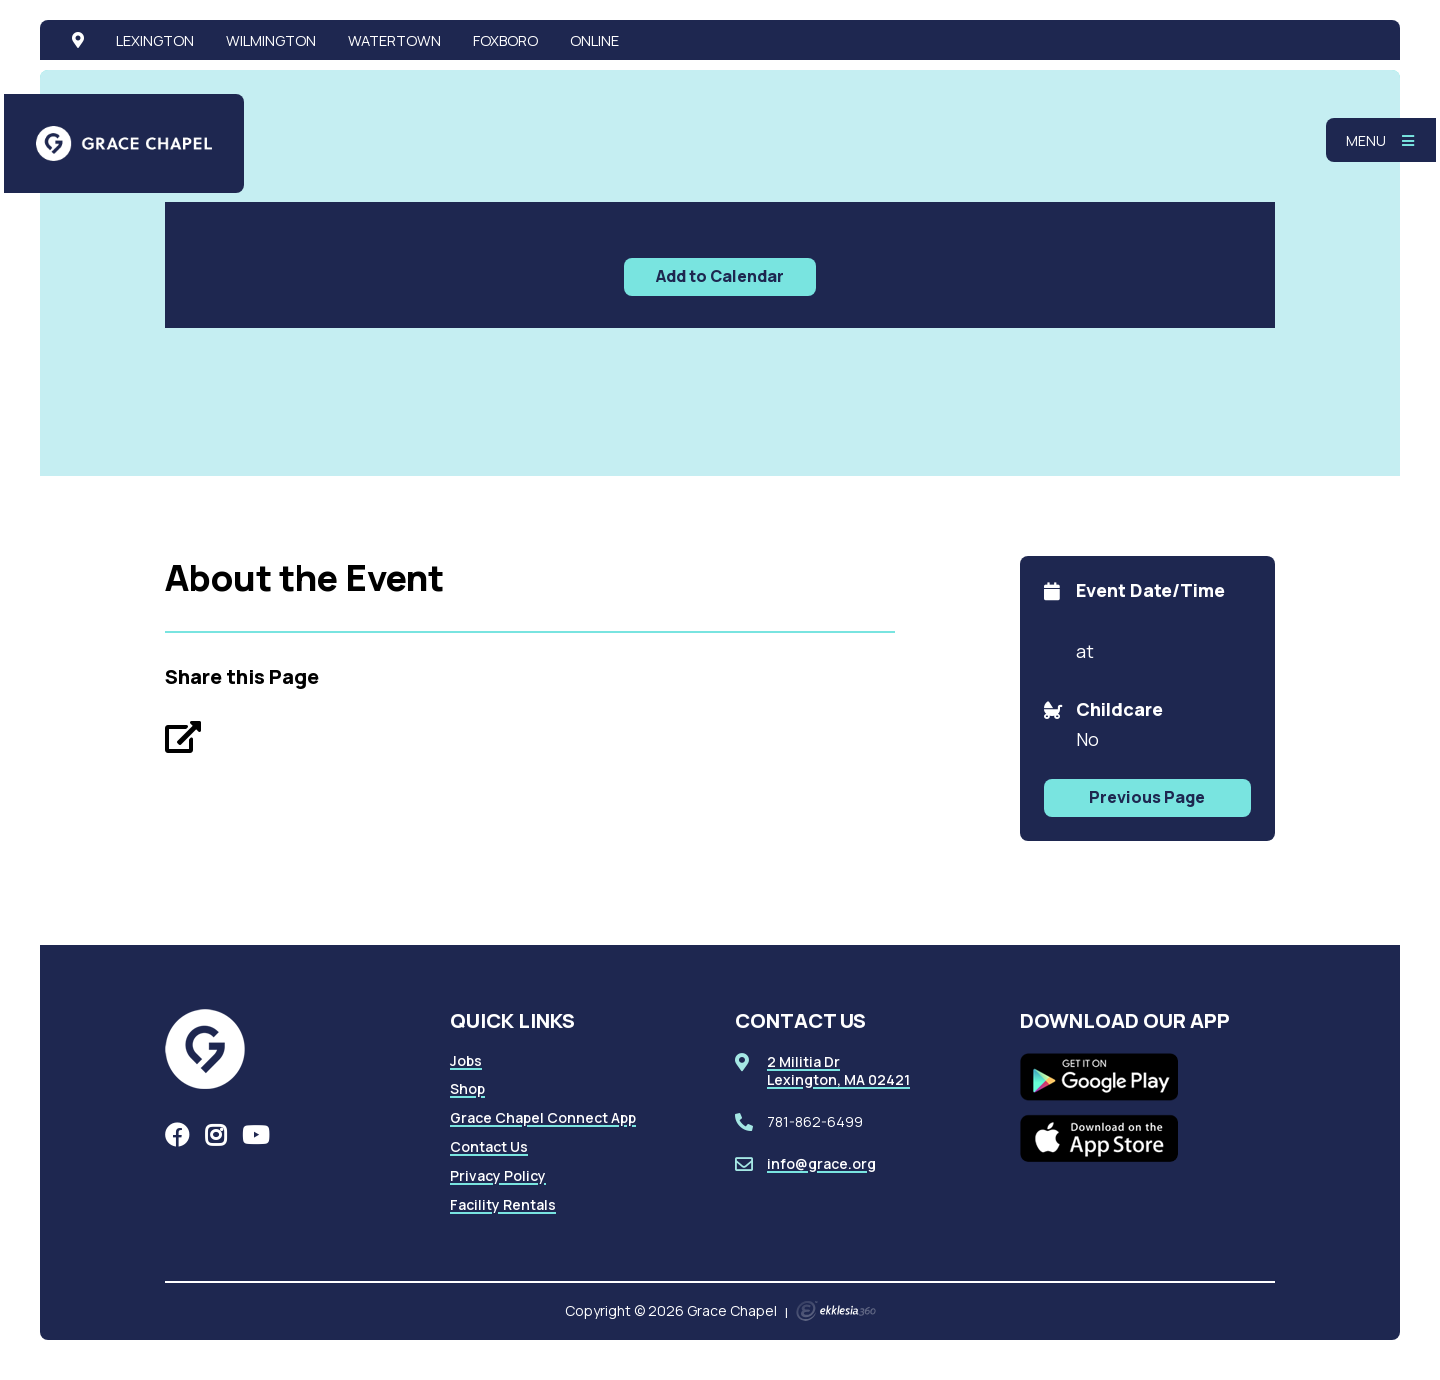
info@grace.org (821, 1163)
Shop (467, 1088)
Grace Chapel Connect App (543, 1117)
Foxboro (505, 40)
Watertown (394, 40)
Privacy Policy (498, 1175)
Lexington (155, 40)
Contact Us (489, 1146)
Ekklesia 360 (836, 1311)
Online (594, 40)
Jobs (466, 1060)
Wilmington (271, 40)
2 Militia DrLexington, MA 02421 (838, 1070)
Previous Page (1147, 797)
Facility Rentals (503, 1204)
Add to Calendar (720, 276)
